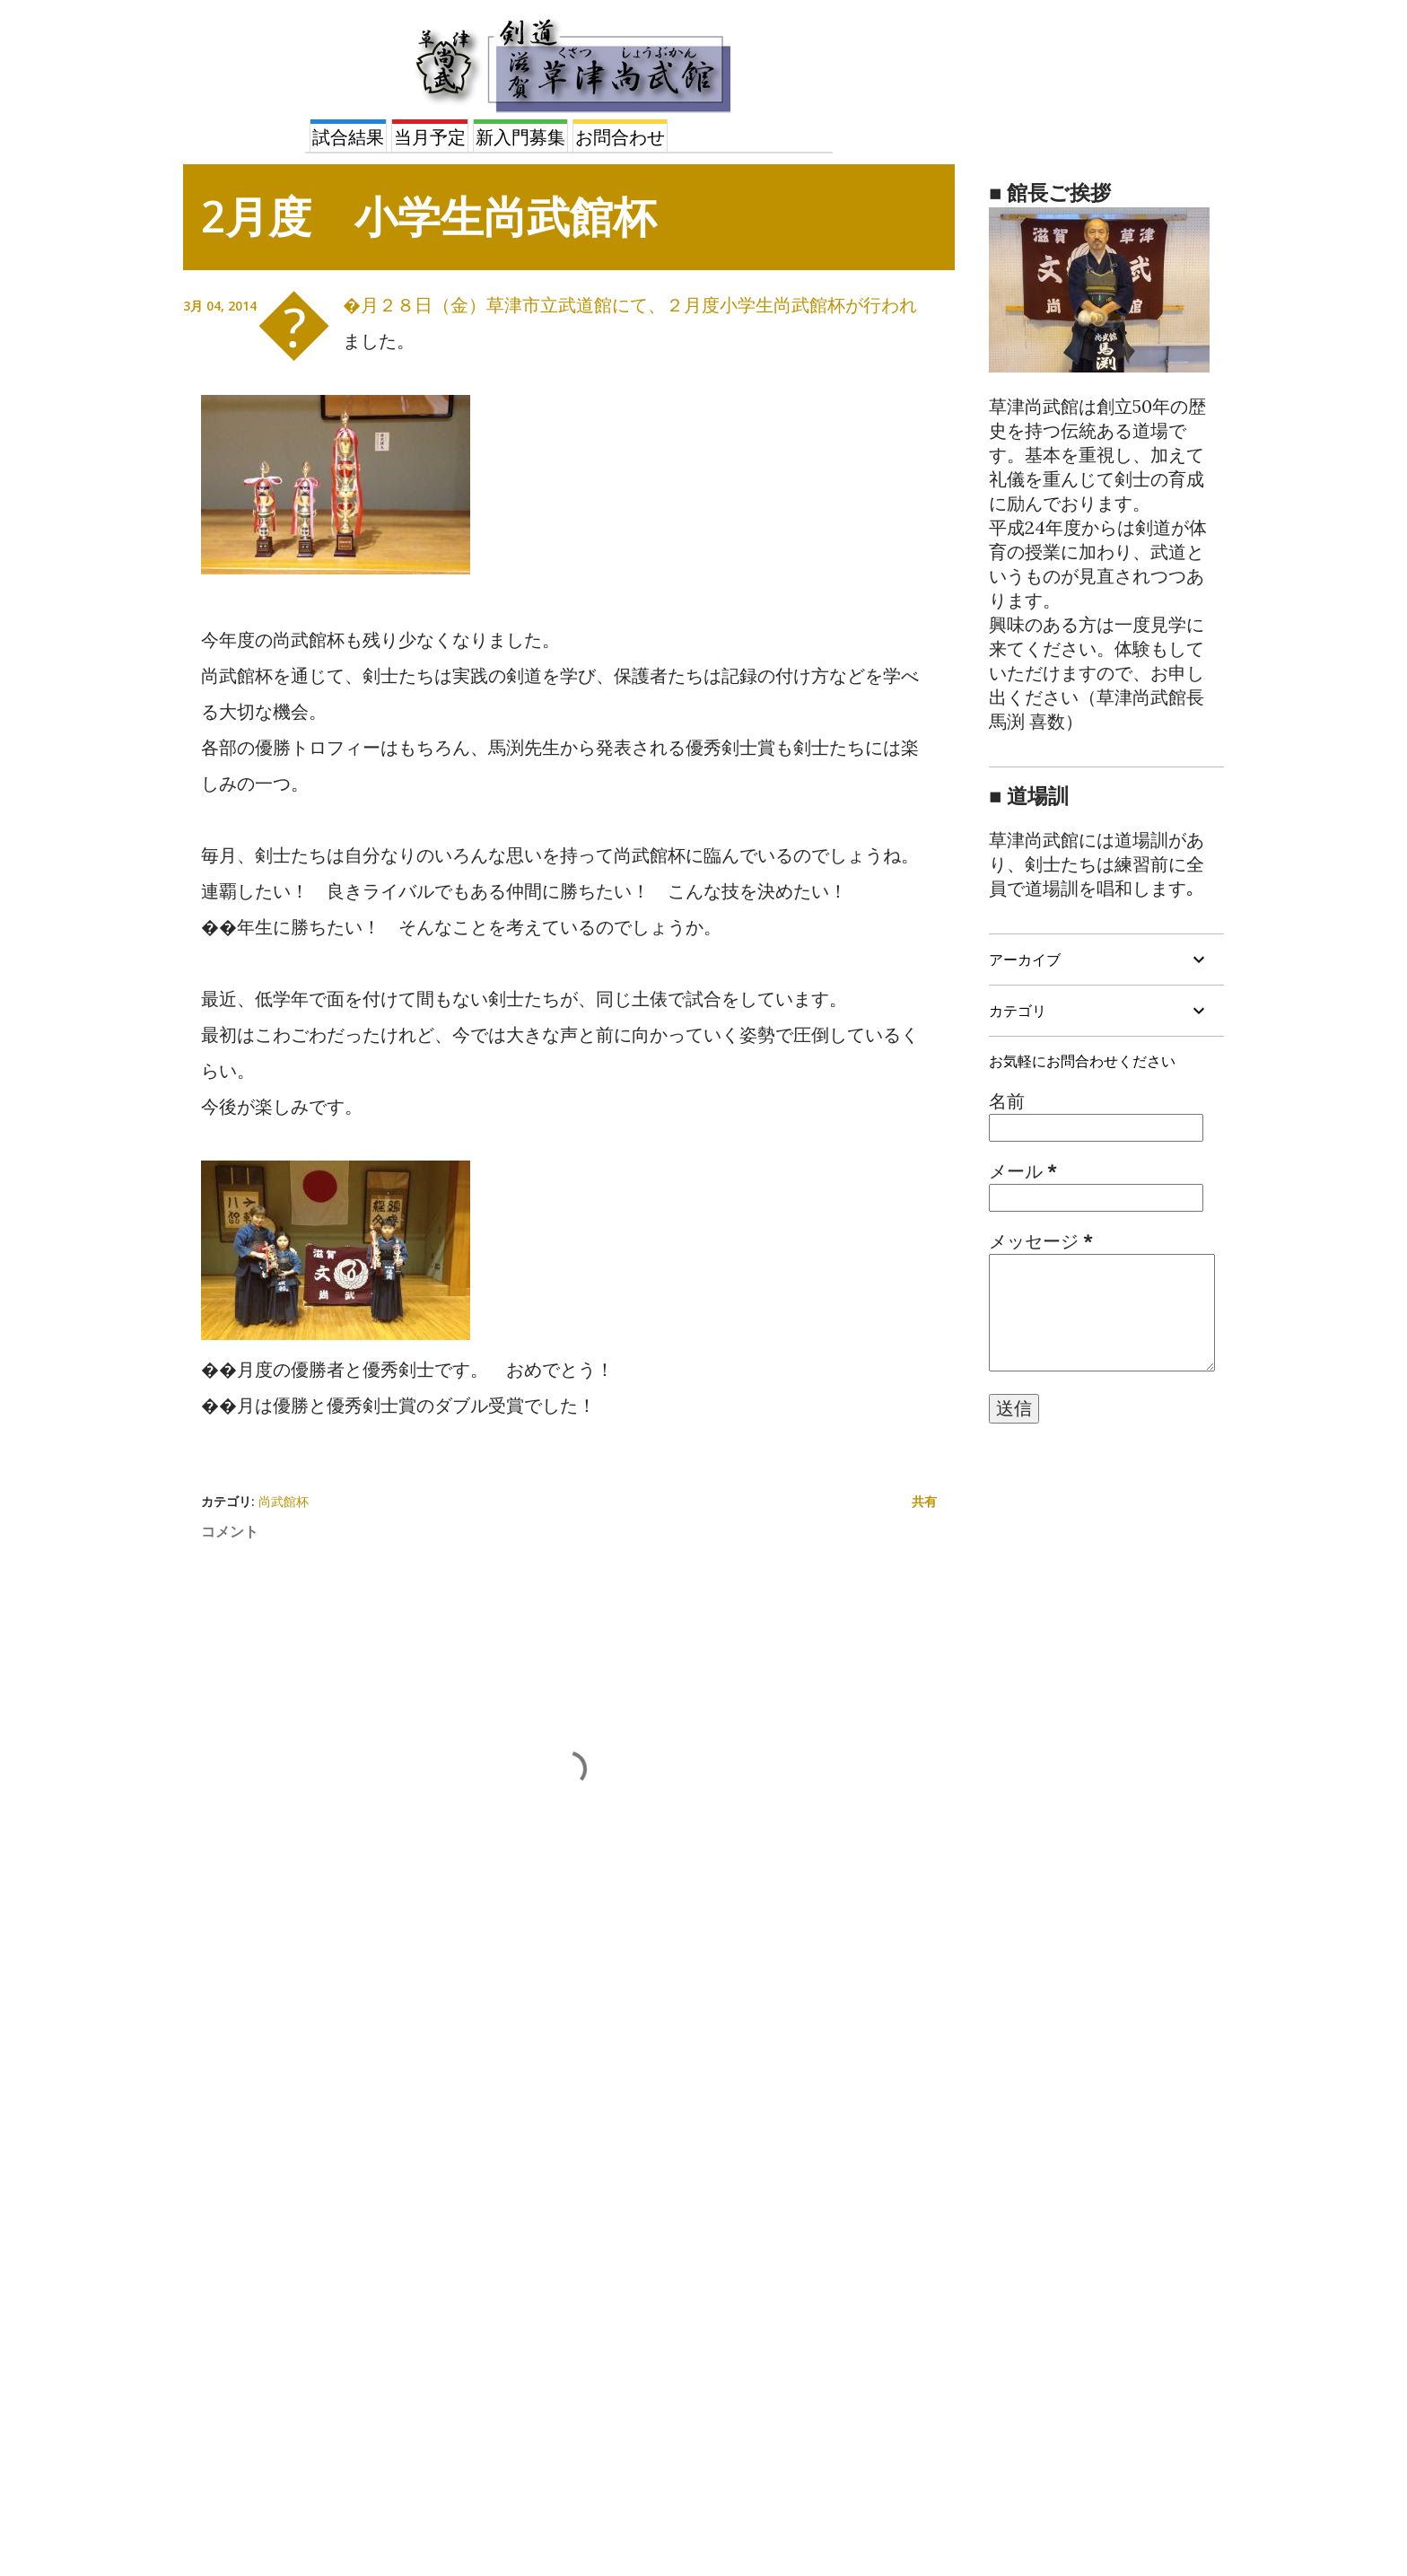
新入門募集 (520, 137)
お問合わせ (620, 137)
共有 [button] (924, 1501)
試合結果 (348, 137)
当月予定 (430, 137)
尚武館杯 (283, 1501)
